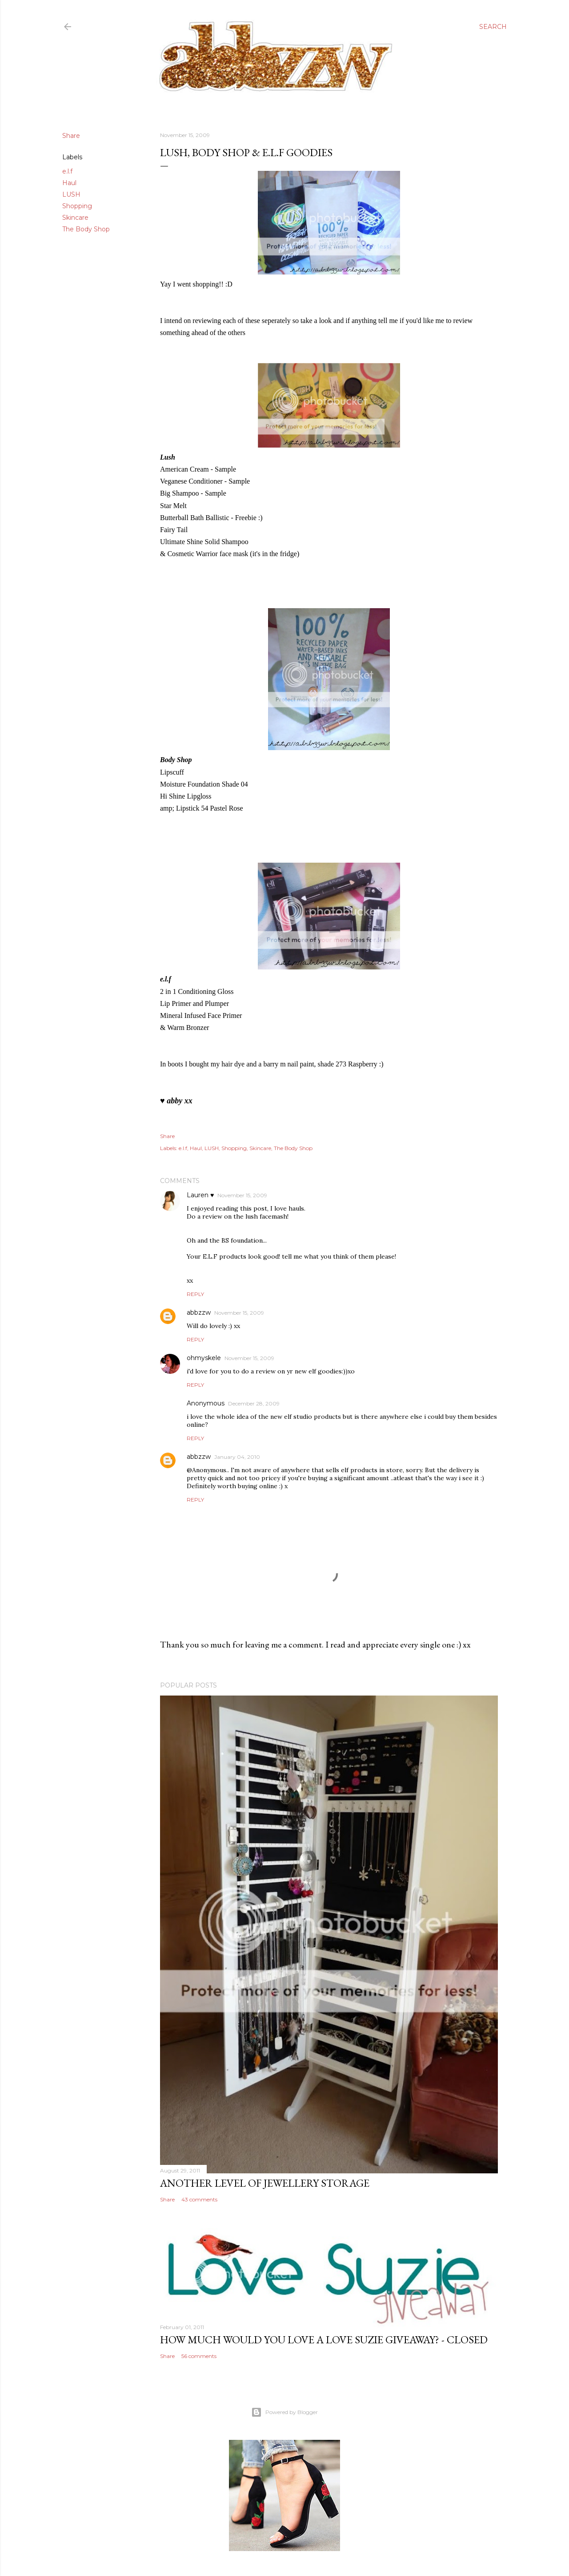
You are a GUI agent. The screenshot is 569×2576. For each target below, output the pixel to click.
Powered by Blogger (284, 2412)
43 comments (199, 2199)
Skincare (75, 218)
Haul (69, 183)
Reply (195, 1294)
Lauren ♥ (200, 1195)
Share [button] (71, 136)
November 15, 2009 (242, 1195)
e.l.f (67, 171)
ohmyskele (204, 1358)
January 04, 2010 (237, 1457)
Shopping (77, 206)
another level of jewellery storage (264, 2183)
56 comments (198, 2356)
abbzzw (199, 1312)
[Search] (493, 26)
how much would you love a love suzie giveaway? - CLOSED (324, 2339)
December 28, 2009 (254, 1403)
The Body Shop (86, 229)
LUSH (71, 194)
